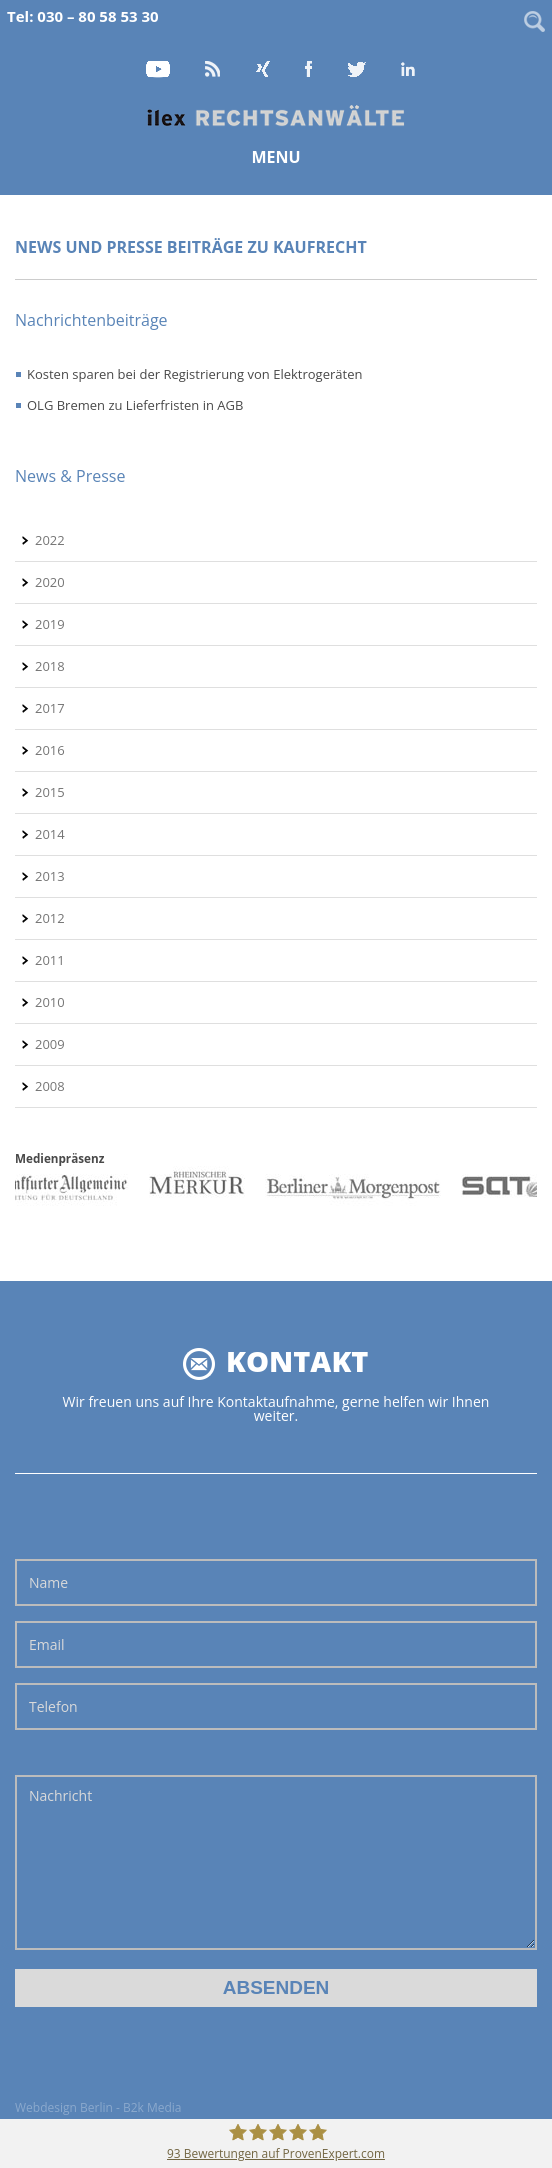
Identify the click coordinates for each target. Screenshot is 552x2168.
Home (276, 116)
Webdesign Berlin (64, 2107)
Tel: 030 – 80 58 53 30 (83, 16)
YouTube (159, 70)
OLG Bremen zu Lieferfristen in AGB (135, 405)
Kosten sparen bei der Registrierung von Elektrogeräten (194, 374)
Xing (264, 70)
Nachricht (276, 1862)
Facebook (309, 70)
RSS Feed (214, 70)
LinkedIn (409, 70)
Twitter (358, 70)
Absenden (276, 1987)
